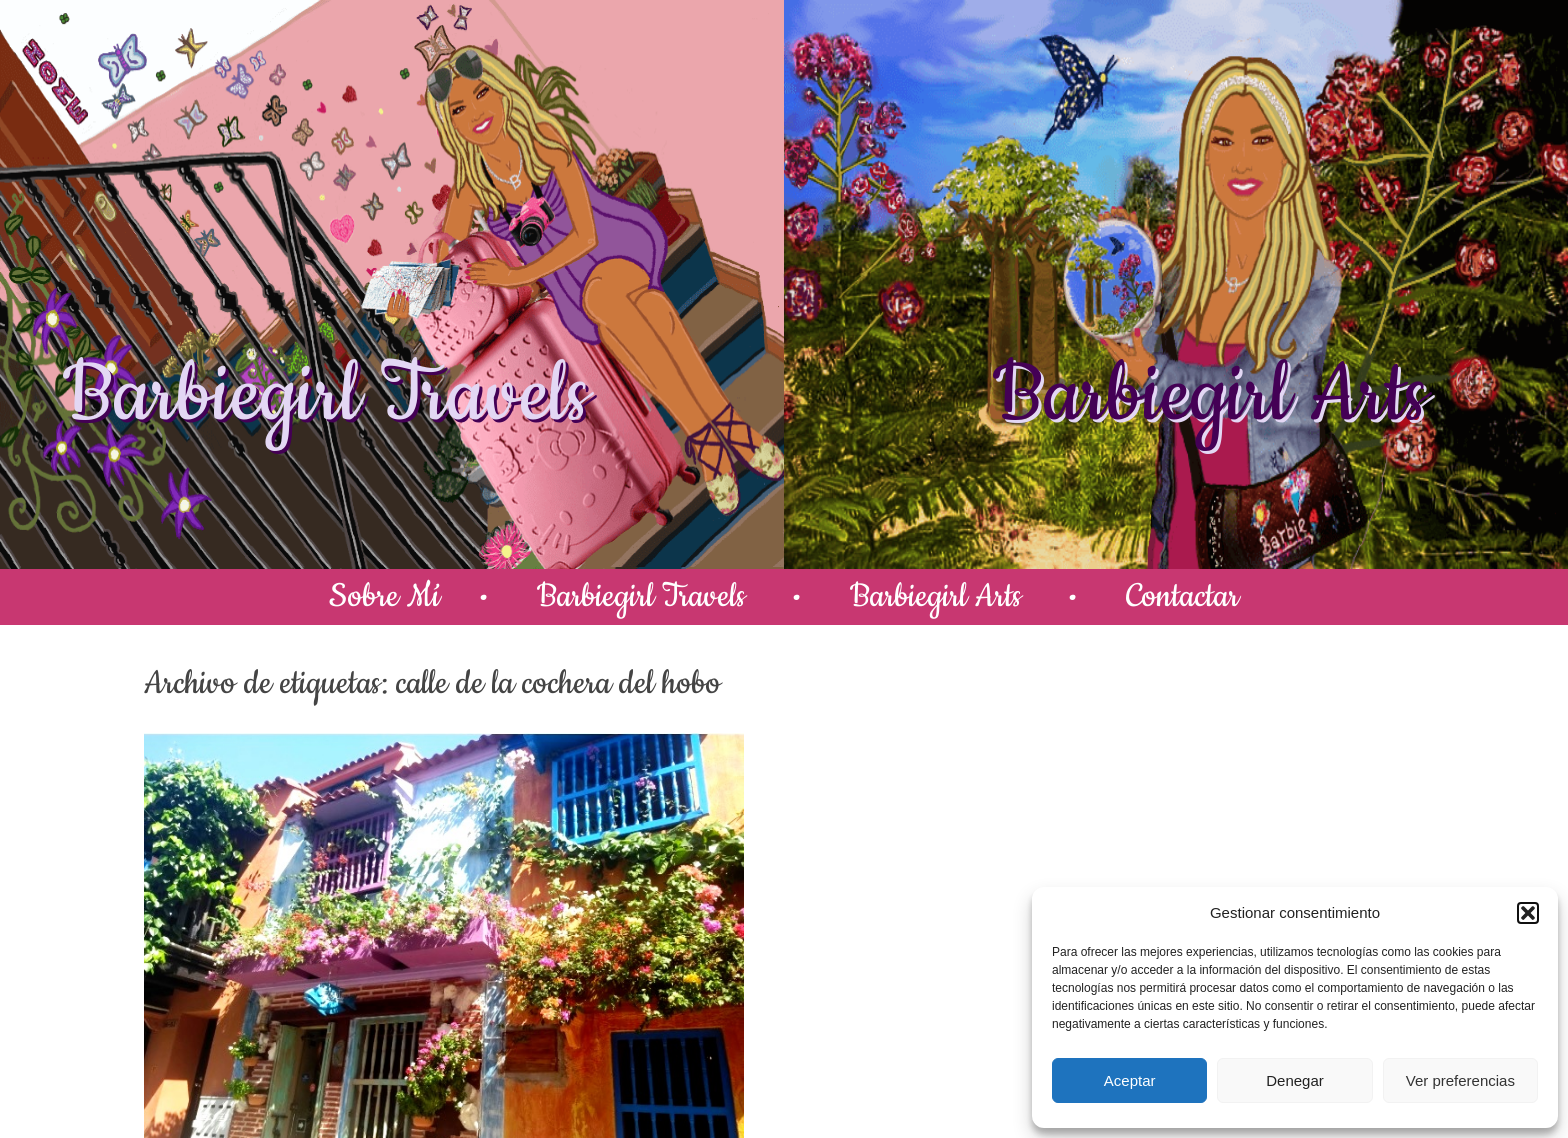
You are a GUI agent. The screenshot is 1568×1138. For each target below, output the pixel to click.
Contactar (1182, 596)
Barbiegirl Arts (1210, 396)
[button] (1528, 913)
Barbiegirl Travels (326, 396)
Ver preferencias (1460, 1080)
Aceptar (1130, 1080)
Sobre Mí (384, 596)
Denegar (1295, 1080)
